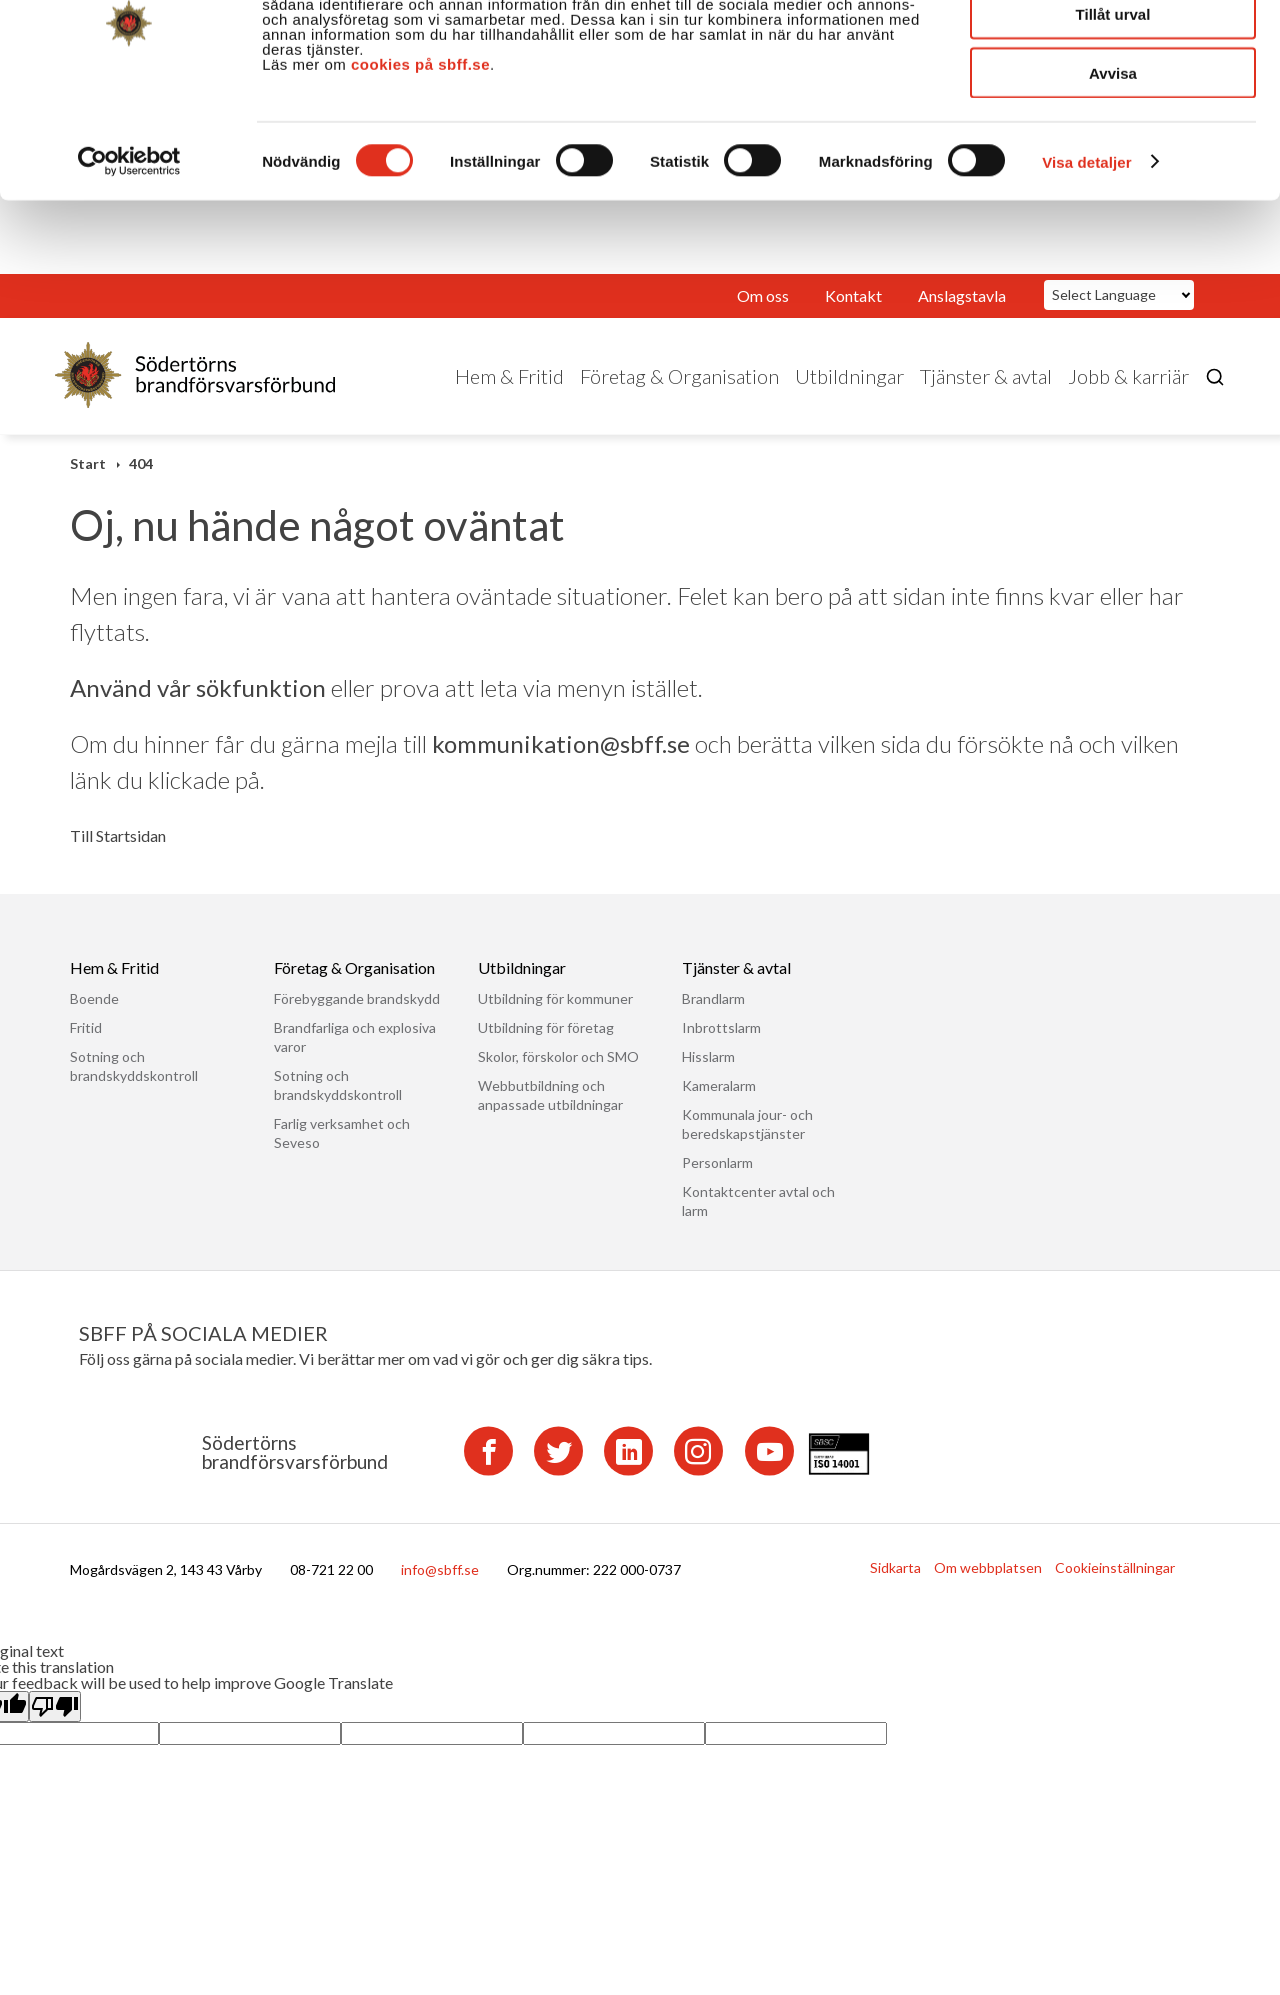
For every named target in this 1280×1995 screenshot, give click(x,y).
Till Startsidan (118, 857)
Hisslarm (708, 1077)
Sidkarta (895, 1588)
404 (141, 484)
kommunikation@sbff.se (561, 764)
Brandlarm (713, 1019)
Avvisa (1113, 167)
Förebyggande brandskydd (357, 1019)
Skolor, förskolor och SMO (558, 1077)
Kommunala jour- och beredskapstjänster (747, 1145)
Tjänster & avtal (986, 397)
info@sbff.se (440, 1590)
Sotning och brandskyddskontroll (134, 1087)
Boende (94, 1019)
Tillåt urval (1113, 108)
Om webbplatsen (988, 1588)
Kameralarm (719, 1106)
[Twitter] (558, 1471)
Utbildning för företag (546, 1048)
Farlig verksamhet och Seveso (342, 1154)
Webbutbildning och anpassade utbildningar (550, 1116)
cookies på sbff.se (420, 158)
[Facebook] (488, 1471)
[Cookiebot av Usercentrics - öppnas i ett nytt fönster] (129, 256)
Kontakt (853, 316)
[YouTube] (769, 1471)
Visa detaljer (1086, 256)
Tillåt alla (1113, 49)
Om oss (763, 316)
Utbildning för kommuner (555, 1019)
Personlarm (717, 1183)
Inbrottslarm (721, 1048)
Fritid (86, 1048)
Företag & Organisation (679, 397)
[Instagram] (698, 1471)
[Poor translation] (55, 1727)
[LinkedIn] (628, 1471)
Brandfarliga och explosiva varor (355, 1058)
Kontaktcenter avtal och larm (758, 1222)
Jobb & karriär (1128, 397)
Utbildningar (849, 397)
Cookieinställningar (1115, 1588)
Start (88, 484)
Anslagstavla (962, 316)
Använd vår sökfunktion (198, 708)
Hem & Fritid (509, 397)
